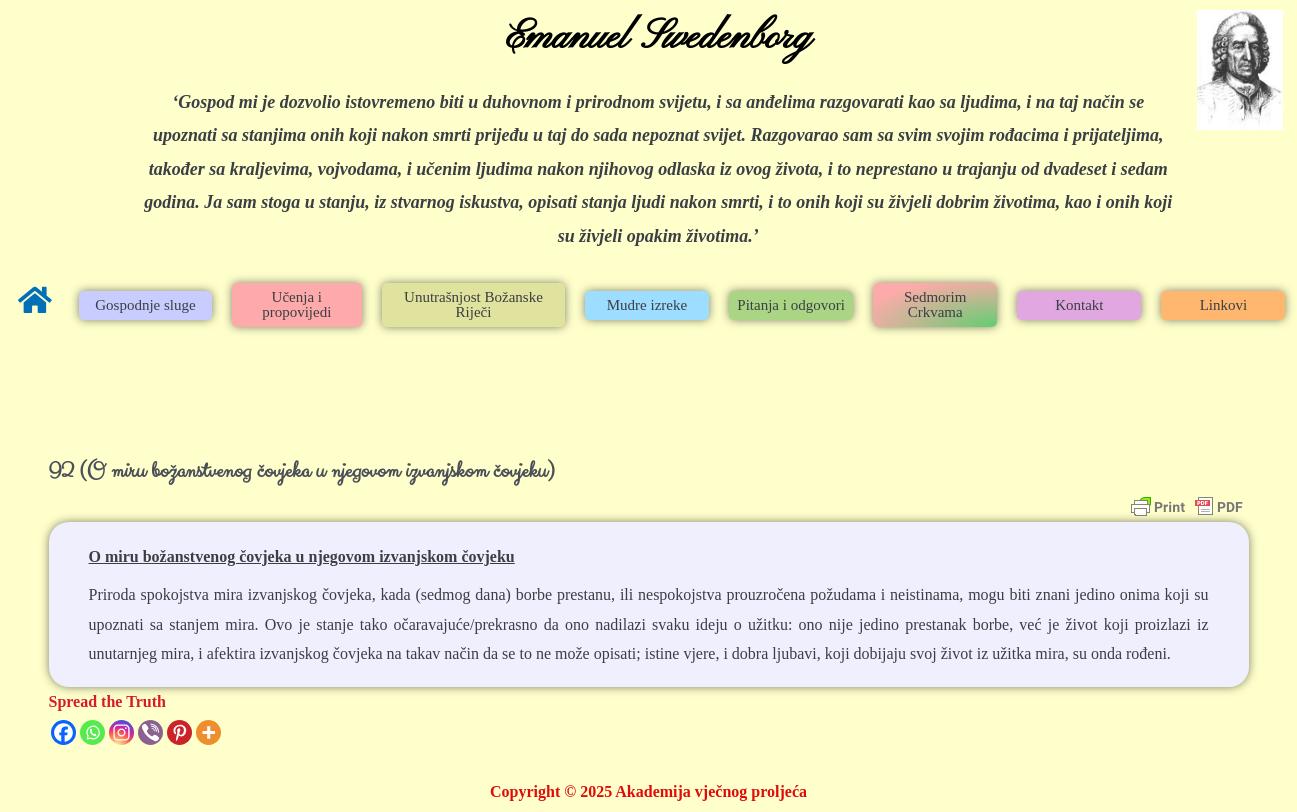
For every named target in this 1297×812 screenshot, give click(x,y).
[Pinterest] (179, 732)
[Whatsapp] (92, 732)
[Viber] (150, 732)
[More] (208, 732)
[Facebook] (63, 732)
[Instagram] (121, 732)
